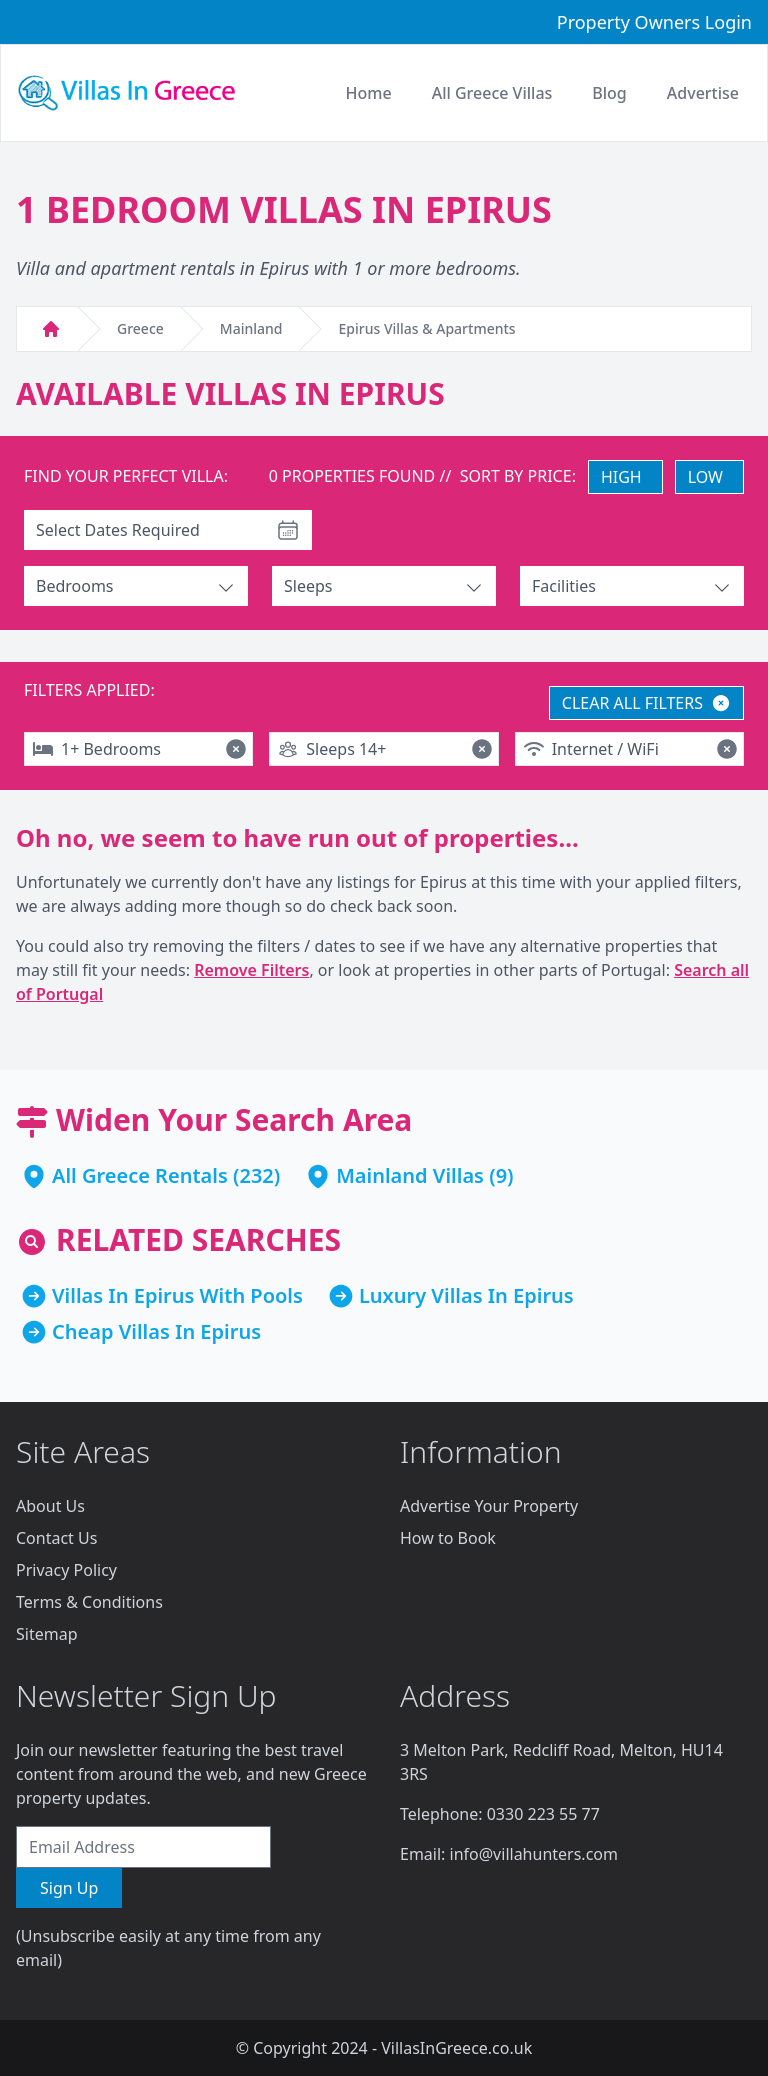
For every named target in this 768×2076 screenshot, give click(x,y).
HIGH (621, 477)
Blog (609, 93)
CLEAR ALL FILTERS (646, 703)
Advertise (703, 93)
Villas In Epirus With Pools (177, 1295)
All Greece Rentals (140, 1175)
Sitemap (47, 1634)
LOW (705, 477)
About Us (50, 1506)
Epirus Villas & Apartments (426, 328)
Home (369, 93)
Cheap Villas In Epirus (156, 1331)
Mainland (251, 328)
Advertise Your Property (489, 1506)
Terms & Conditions (89, 1602)
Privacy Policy (66, 1570)
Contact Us (56, 1538)
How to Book (448, 1538)
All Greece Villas (492, 93)
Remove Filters (251, 970)
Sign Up (69, 1888)
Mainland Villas (410, 1175)
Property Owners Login (654, 22)
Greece (140, 328)
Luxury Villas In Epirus (466, 1295)
